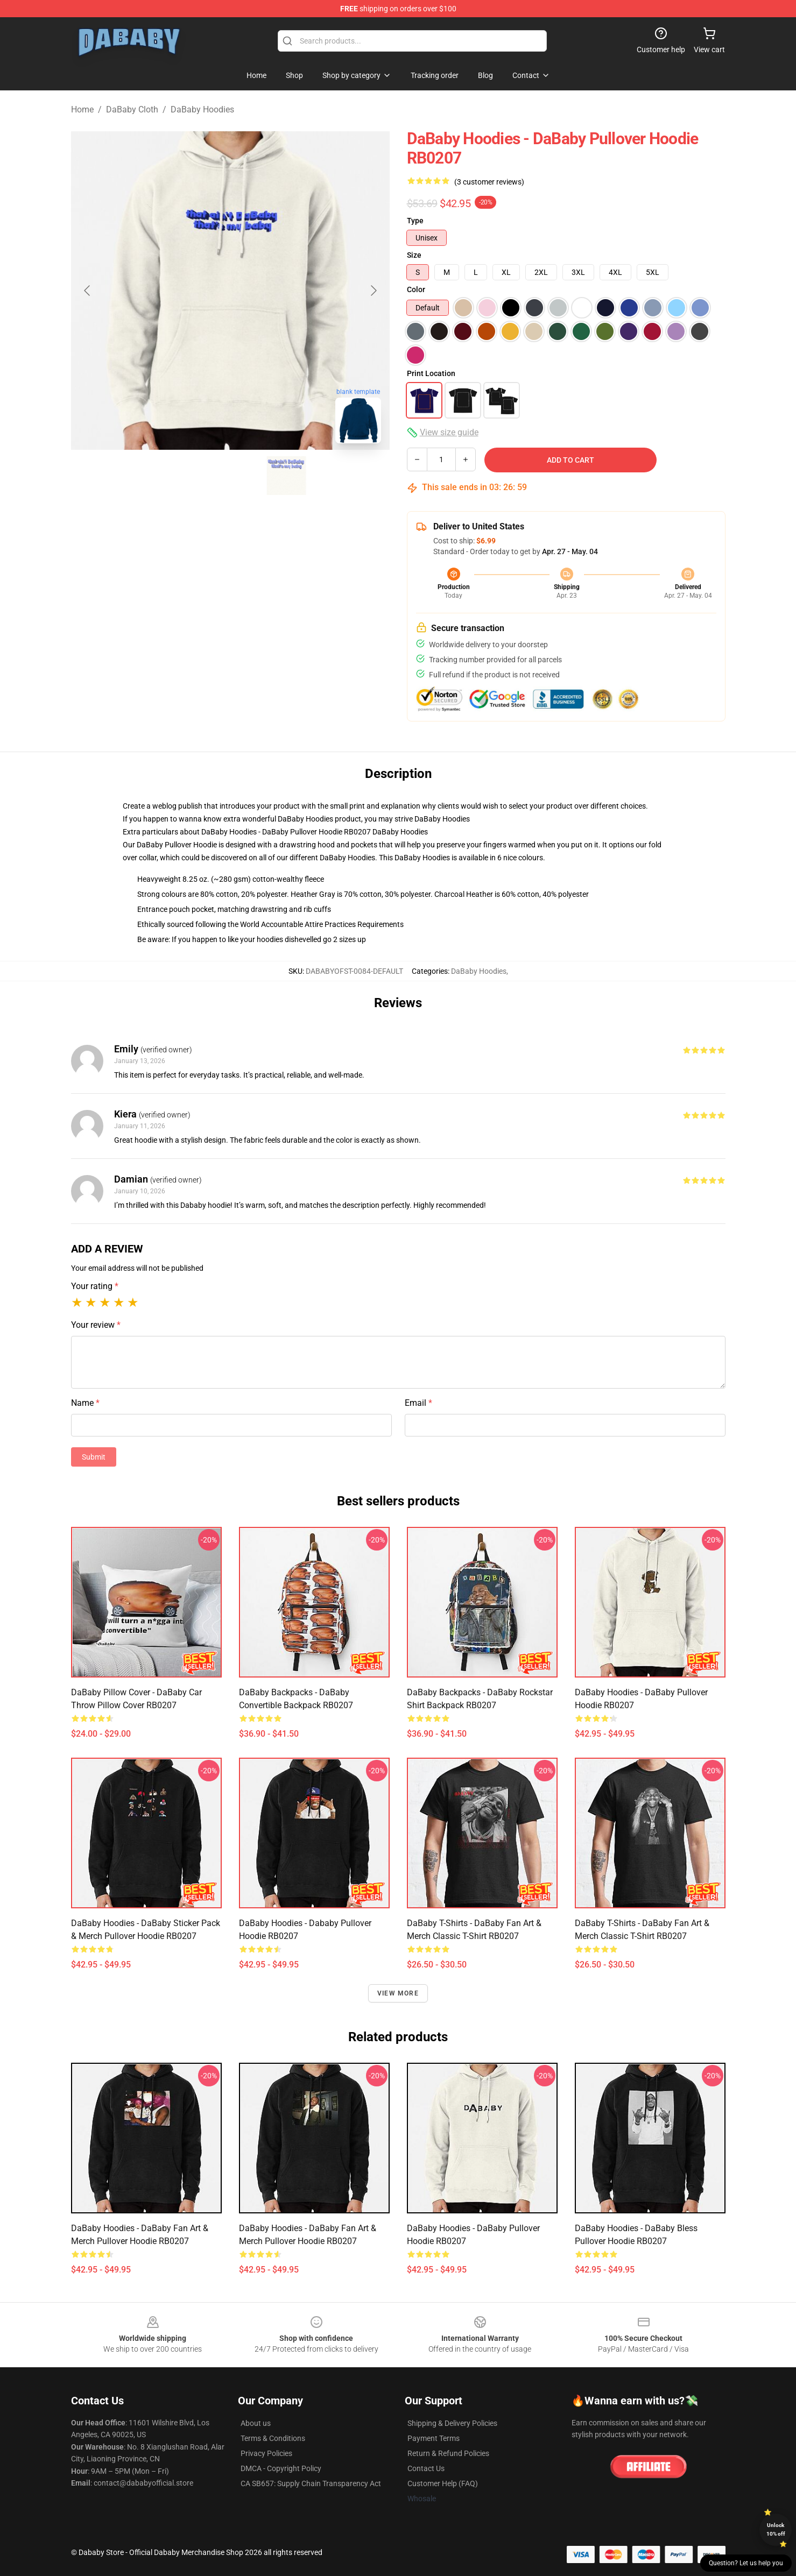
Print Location (431, 373)
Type (415, 220)
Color (416, 289)
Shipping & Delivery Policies (452, 2423)
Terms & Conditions (273, 2438)
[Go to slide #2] (230, 475)
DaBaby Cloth (132, 109)
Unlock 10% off (775, 2529)
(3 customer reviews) (489, 182)
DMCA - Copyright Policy (281, 2468)
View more (398, 1993)
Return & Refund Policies (448, 2453)
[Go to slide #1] (174, 475)
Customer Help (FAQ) (442, 2483)
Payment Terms (433, 2438)
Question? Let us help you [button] (746, 2563)
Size (414, 255)
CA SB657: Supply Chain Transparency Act (311, 2483)
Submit (93, 1457)
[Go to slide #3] (286, 475)
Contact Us (426, 2468)
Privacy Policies (266, 2453)
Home (82, 109)
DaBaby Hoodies (202, 109)
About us (256, 2423)
